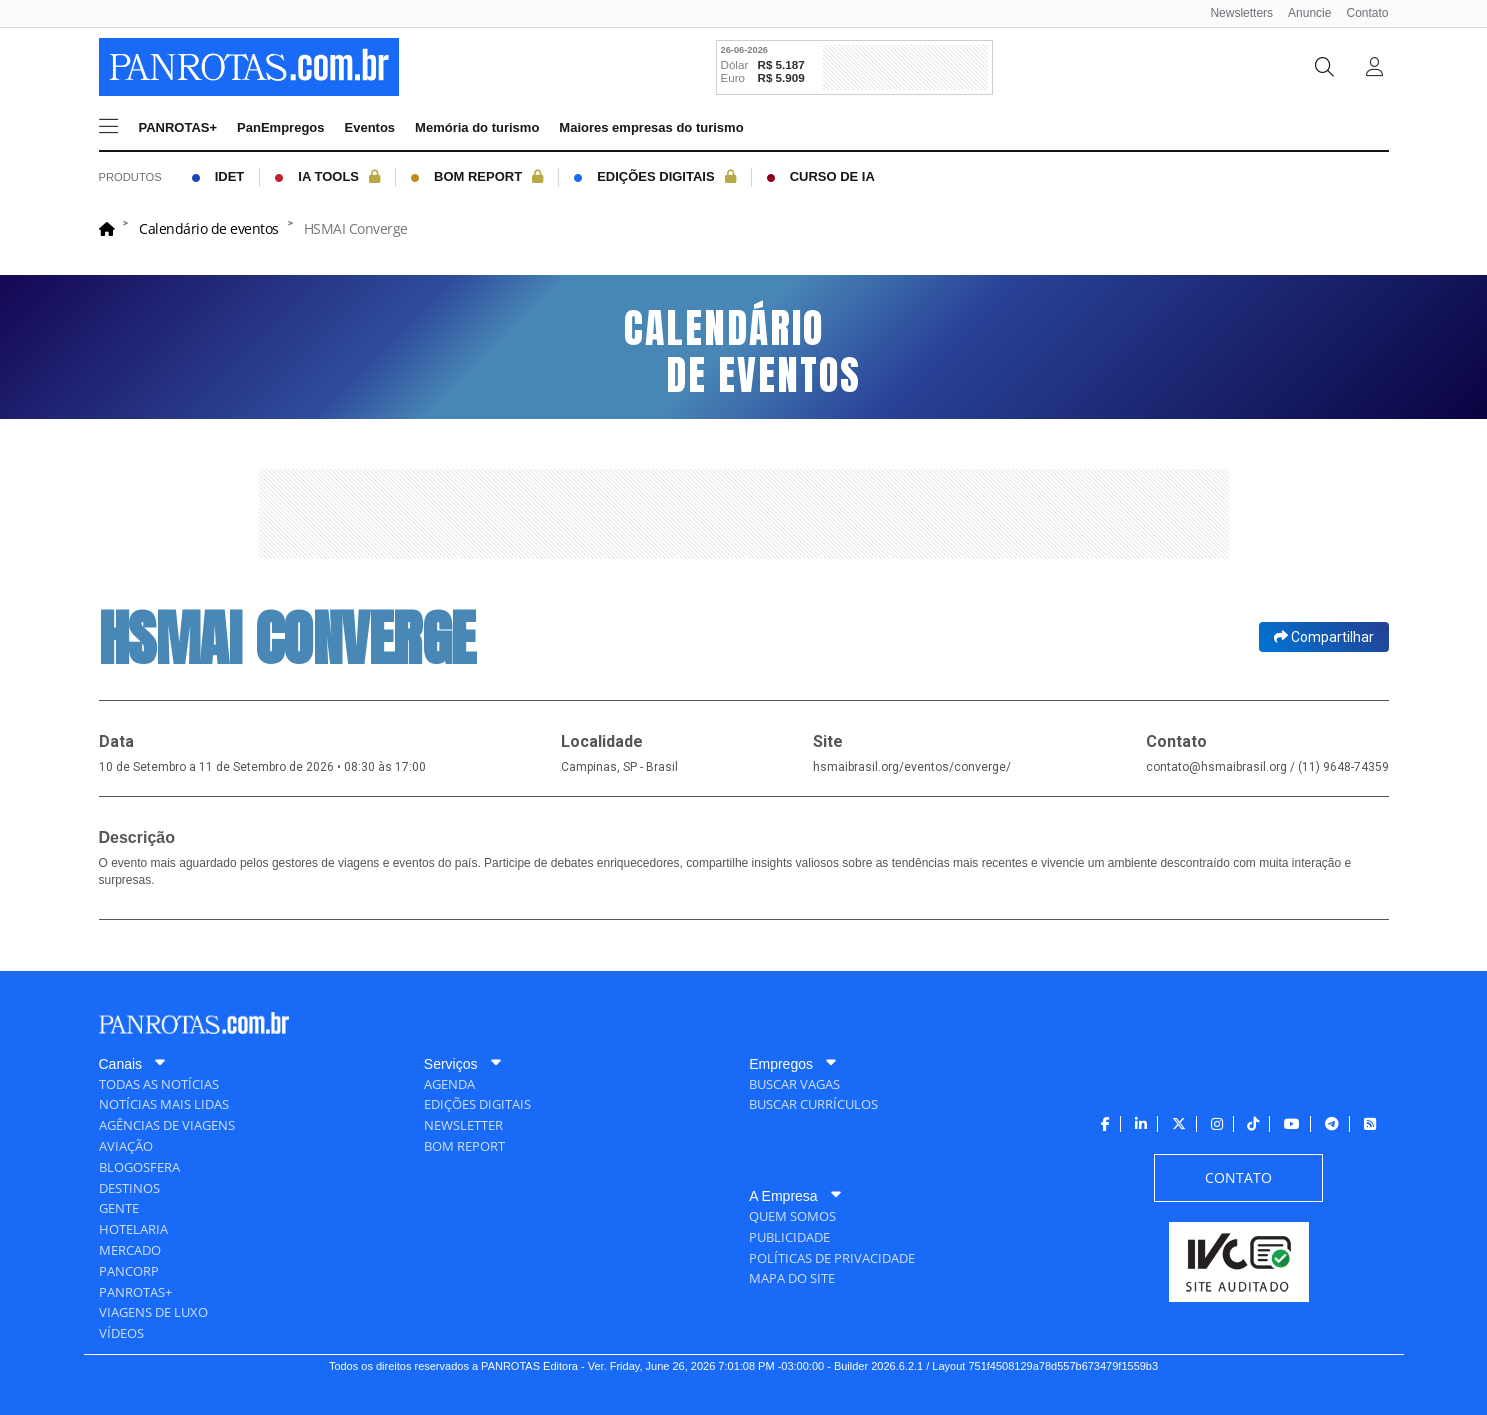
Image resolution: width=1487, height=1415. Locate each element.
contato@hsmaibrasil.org (1216, 767)
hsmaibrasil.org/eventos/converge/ (912, 767)
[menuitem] (1234, 13)
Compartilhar (1324, 637)
